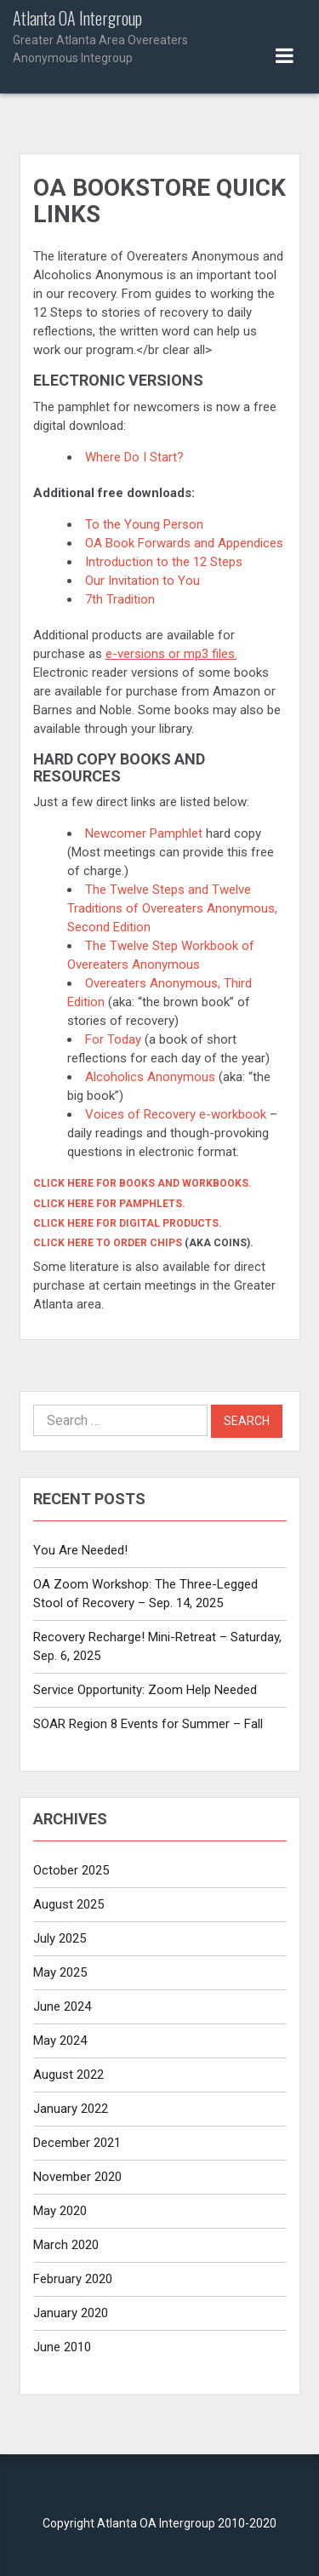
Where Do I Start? (134, 457)
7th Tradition (120, 599)
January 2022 (70, 2108)
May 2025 (60, 1972)
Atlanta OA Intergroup (115, 38)
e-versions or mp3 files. (171, 653)
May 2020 (60, 2210)
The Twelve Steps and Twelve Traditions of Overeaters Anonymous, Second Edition (172, 908)
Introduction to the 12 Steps (165, 562)
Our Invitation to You (144, 580)
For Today (113, 1039)
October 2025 (71, 1870)
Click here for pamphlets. (109, 1204)
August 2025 (68, 1904)
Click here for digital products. (127, 1223)
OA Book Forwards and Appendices (184, 543)
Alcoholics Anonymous (150, 1077)
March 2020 (66, 2245)
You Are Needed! (80, 1550)
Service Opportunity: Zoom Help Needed (145, 1689)
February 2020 (72, 2279)
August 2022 (68, 2074)
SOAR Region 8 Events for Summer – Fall (148, 1724)
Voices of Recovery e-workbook (175, 1114)
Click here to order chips (107, 1243)
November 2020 (77, 2176)
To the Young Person (146, 524)
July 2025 (59, 1938)
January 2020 (70, 2313)
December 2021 (77, 2142)
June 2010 (62, 2347)
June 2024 (62, 2006)
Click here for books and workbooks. (142, 1183)
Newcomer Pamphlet (143, 833)
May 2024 (60, 2040)
